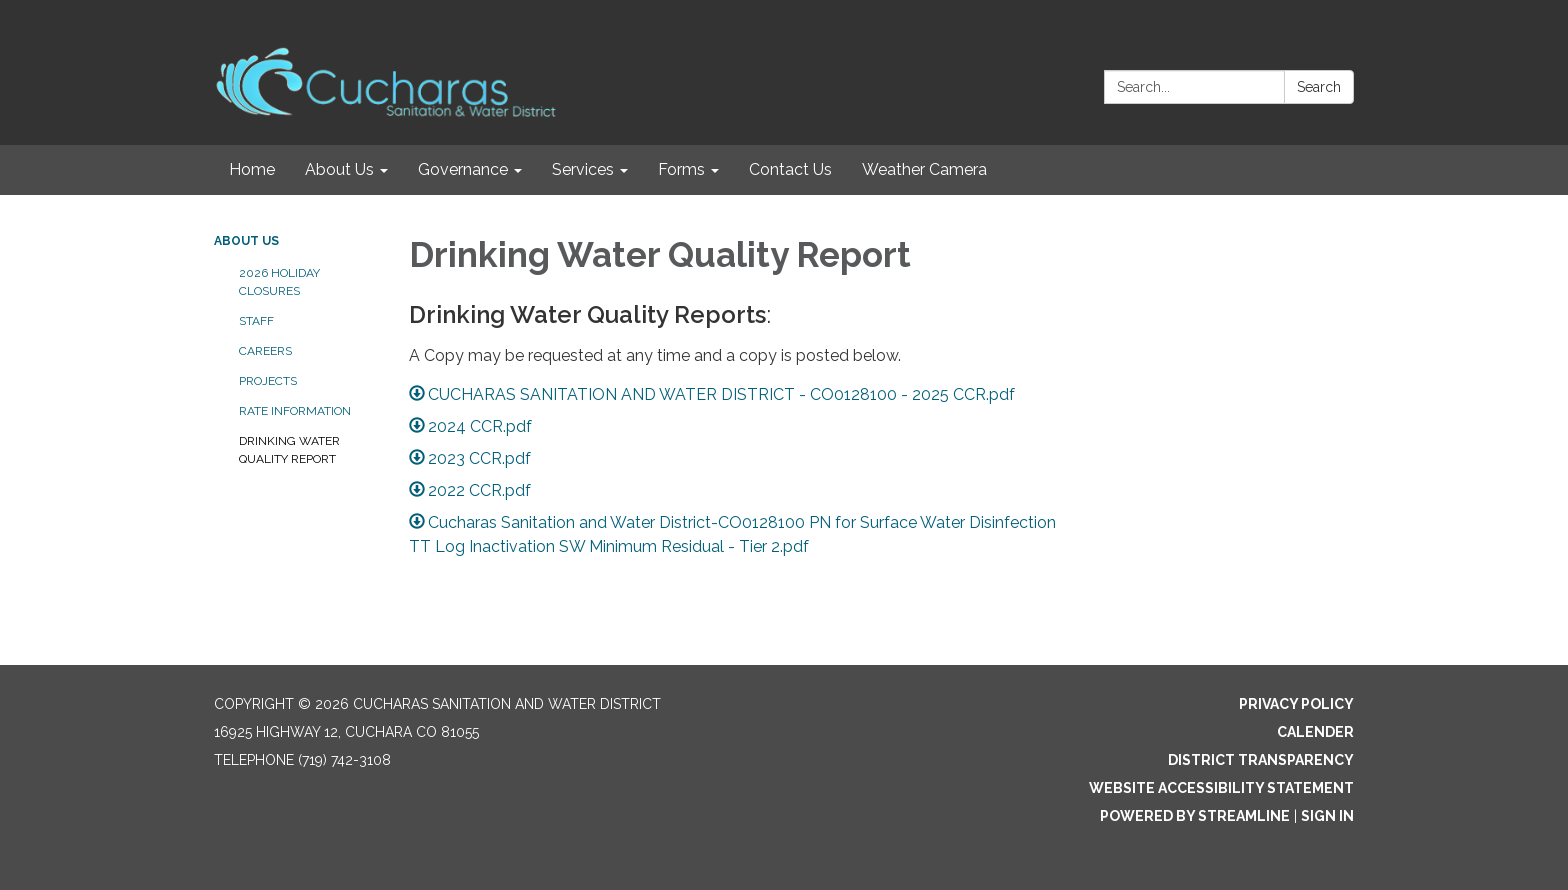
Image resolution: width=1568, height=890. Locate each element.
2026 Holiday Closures (279, 282)
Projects (268, 381)
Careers (265, 351)
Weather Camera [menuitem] (924, 169)
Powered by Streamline (1195, 816)
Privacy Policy (1296, 704)
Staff (256, 321)
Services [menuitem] (583, 169)
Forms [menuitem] (681, 169)
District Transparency (1261, 760)
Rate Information (295, 411)
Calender (1315, 732)
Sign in (1327, 816)
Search (1319, 87)
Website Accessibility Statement (1221, 788)
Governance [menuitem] (463, 169)
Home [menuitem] (252, 169)
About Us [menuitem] (339, 169)
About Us (246, 241)
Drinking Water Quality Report (289, 450)
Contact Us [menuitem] (790, 169)
